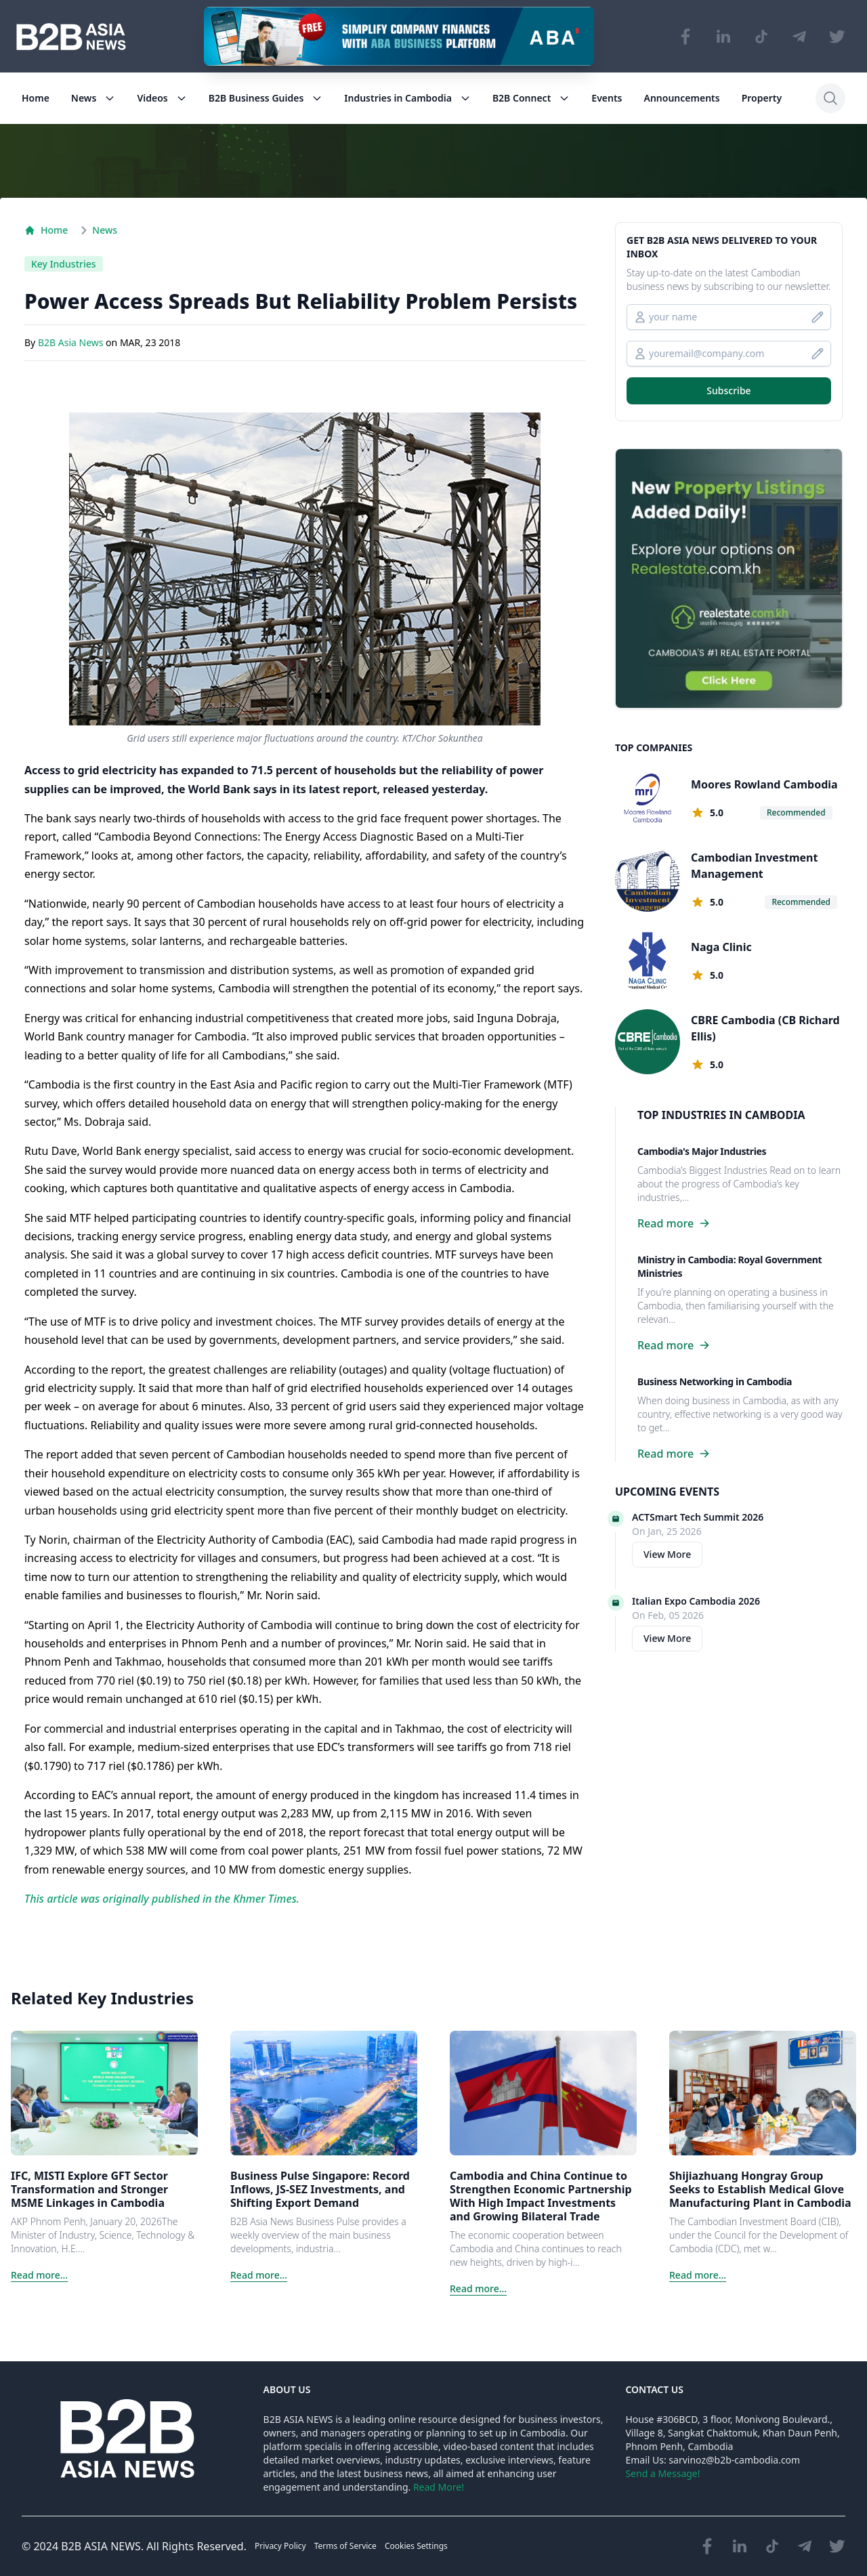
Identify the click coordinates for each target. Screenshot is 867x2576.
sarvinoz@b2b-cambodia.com (734, 2459)
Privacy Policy (280, 2546)
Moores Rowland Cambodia (764, 784)
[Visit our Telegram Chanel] (799, 36)
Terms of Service (345, 2546)
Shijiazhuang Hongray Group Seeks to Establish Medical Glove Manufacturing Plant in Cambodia (760, 2189)
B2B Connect (531, 97)
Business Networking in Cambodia (714, 1381)
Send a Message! (662, 2473)
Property (762, 97)
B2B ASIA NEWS (101, 2546)
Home (35, 97)
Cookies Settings (416, 2546)
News (93, 97)
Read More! (438, 2486)
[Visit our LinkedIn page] (723, 36)
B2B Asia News (72, 343)
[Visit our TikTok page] (761, 36)
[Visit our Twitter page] (837, 36)
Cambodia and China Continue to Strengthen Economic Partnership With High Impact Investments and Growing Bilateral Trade (541, 2196)
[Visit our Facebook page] (685, 36)
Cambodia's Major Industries (701, 1151)
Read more (673, 1223)
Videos (161, 97)
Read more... (39, 2274)
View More (667, 1554)
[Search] (830, 98)
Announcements (682, 97)
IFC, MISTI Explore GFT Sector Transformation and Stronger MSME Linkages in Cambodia (89, 2189)
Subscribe (728, 390)
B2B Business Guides (266, 97)
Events (606, 97)
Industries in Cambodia (407, 97)
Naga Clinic (721, 946)
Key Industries (63, 263)
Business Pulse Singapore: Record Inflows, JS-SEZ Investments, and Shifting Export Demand (320, 2189)
